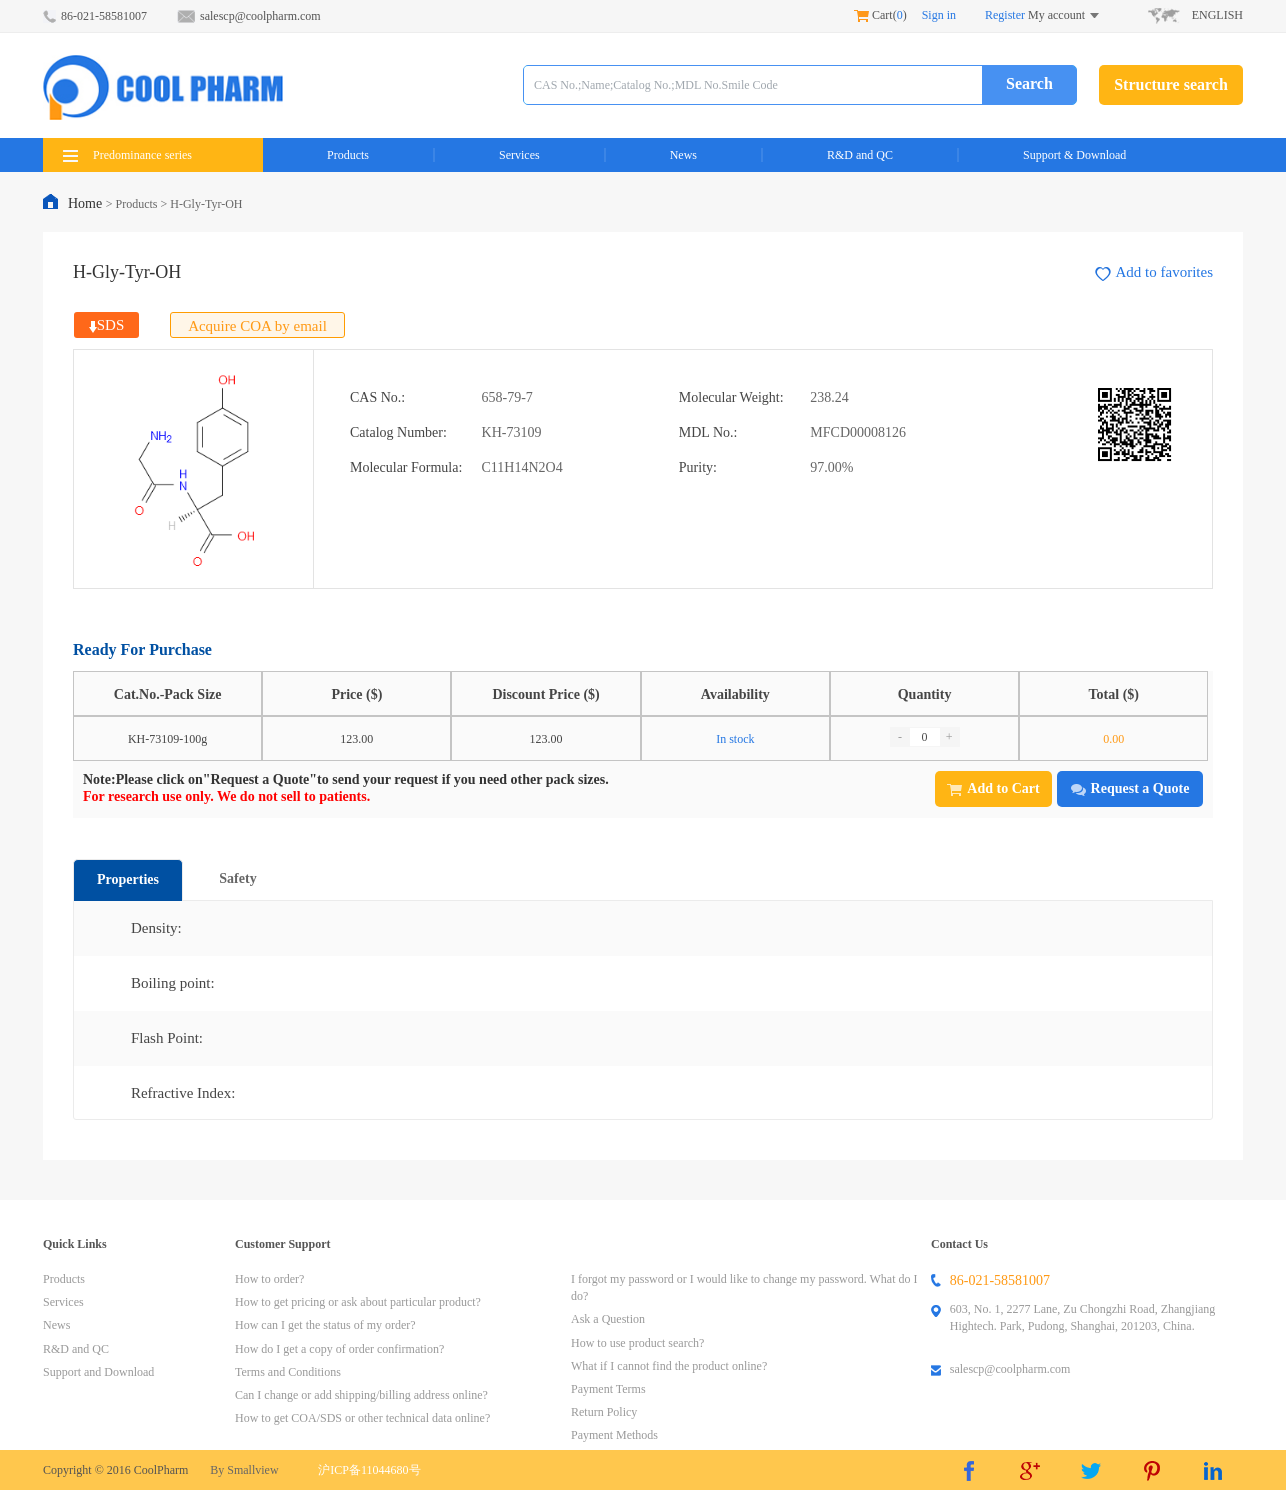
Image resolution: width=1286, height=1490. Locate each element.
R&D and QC (860, 155)
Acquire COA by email (257, 326)
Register (1005, 15)
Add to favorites (1154, 272)
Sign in (939, 15)
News (683, 155)
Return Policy (604, 1412)
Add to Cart (993, 788)
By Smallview (244, 1470)
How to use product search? (637, 1343)
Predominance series (127, 155)
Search (1029, 83)
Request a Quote (1130, 788)
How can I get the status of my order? (325, 1325)
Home (87, 203)
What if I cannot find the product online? (669, 1366)
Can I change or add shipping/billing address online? (361, 1395)
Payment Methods (614, 1435)
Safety (237, 878)
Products (348, 155)
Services (519, 155)
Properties (128, 879)
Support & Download (1074, 155)
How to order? (269, 1279)
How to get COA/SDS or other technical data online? (362, 1418)
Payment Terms (608, 1389)
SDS (107, 325)
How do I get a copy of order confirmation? (339, 1349)
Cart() (880, 15)
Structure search (1171, 84)
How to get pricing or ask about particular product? (358, 1302)
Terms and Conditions (288, 1372)
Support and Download (98, 1372)
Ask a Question (608, 1319)
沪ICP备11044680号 (369, 1470)
